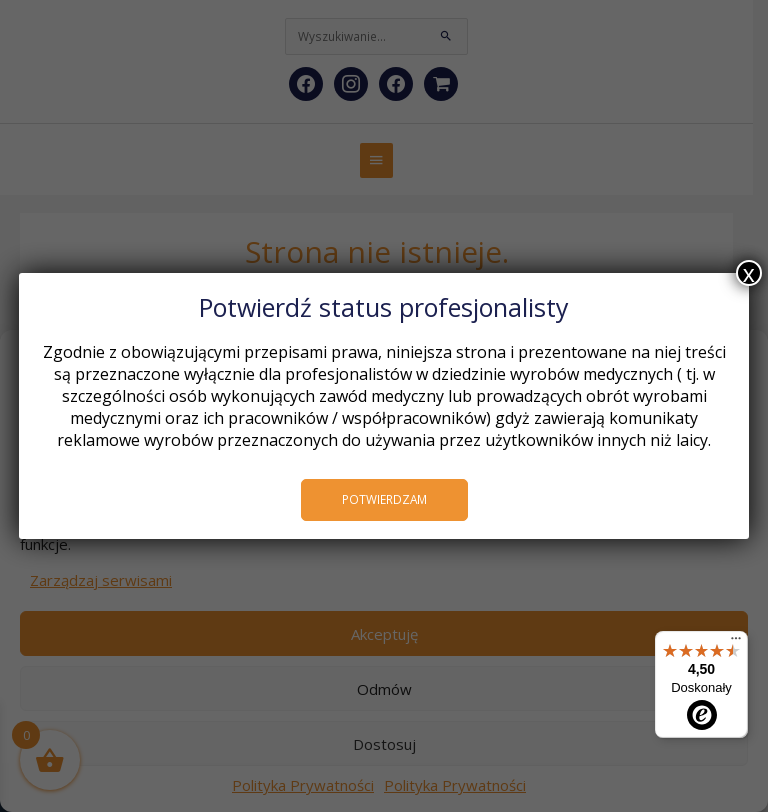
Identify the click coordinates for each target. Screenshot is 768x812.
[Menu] (736, 643)
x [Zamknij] (749, 273)
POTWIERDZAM (384, 499)
